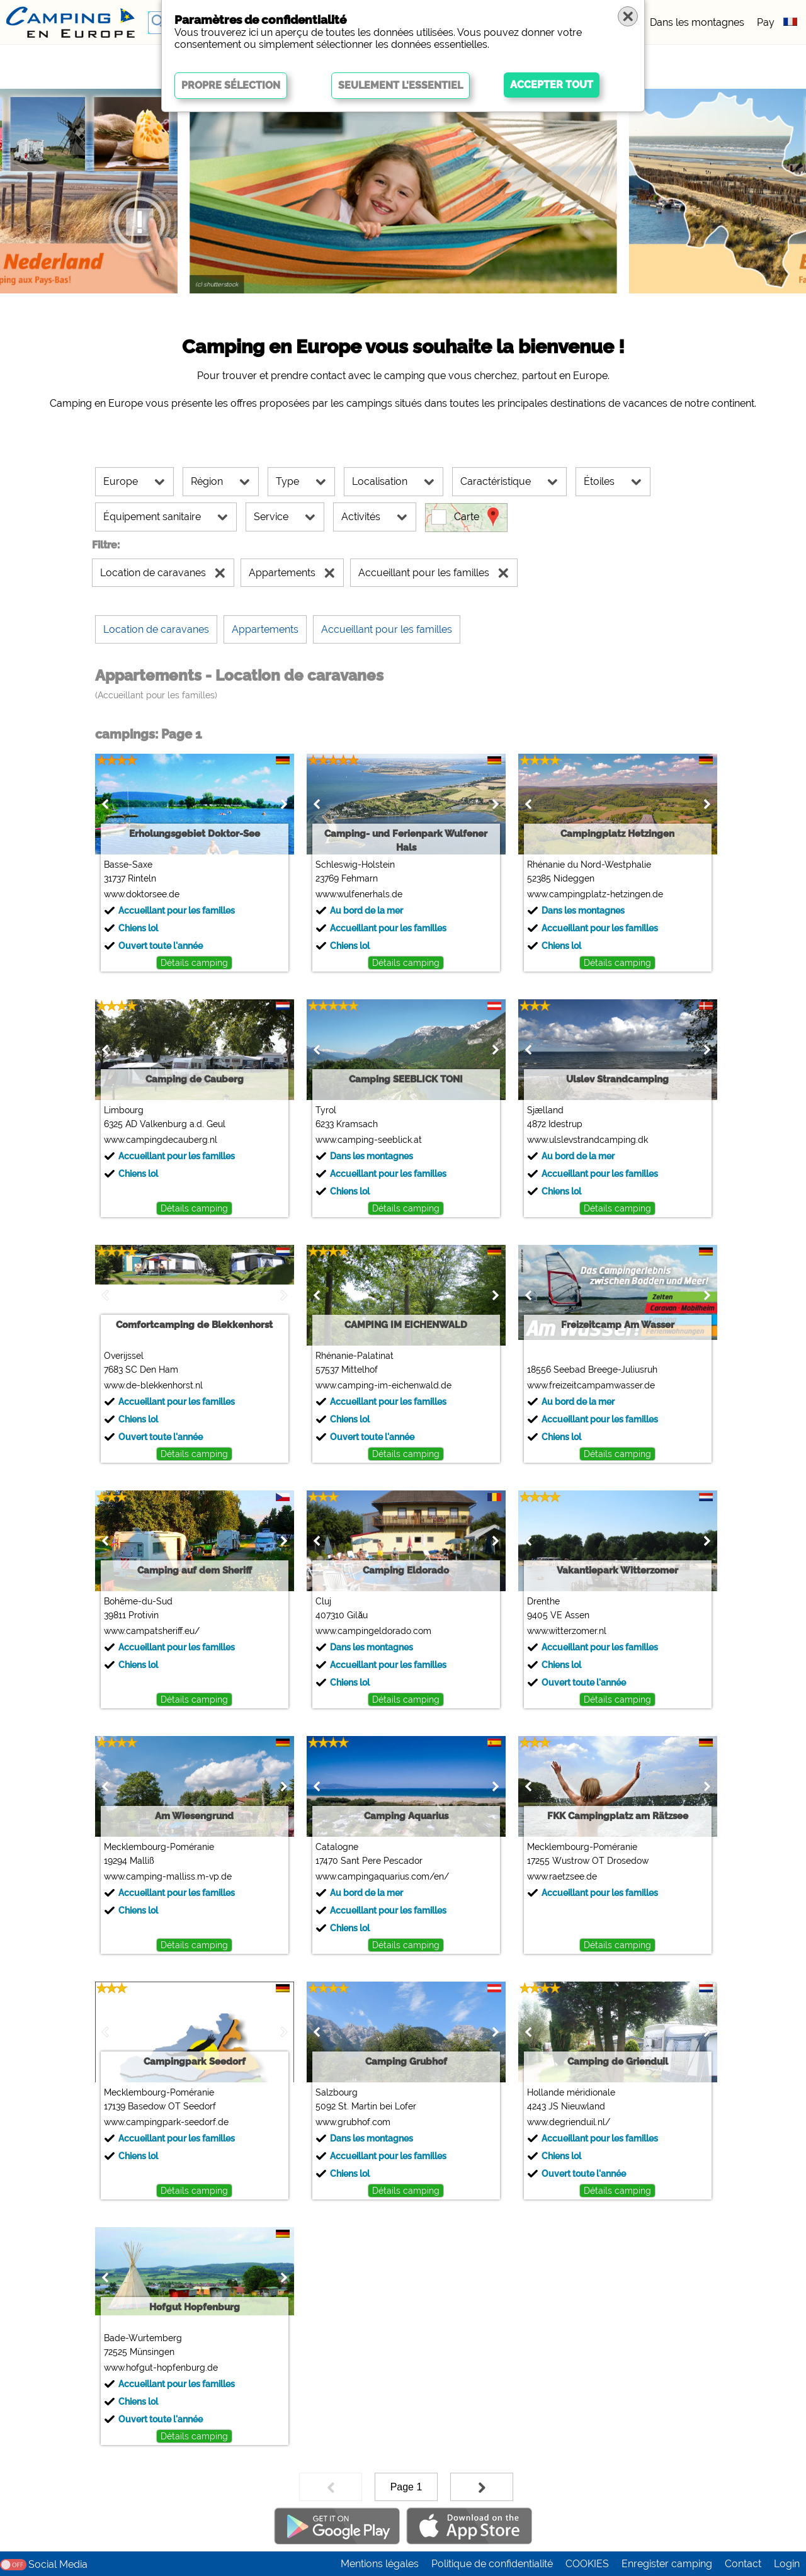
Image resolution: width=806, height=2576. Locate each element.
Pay (766, 22)
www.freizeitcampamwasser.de (591, 1385)
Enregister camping (667, 2564)
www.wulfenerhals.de (358, 894)
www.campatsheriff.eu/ (152, 1631)
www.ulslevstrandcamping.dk (587, 1140)
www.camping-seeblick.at (368, 1140)
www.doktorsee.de (141, 894)
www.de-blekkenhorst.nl (153, 1385)
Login (787, 2564)
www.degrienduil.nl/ (568, 2122)
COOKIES (587, 2564)
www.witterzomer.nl (566, 1631)
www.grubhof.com (352, 2122)
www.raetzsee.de (562, 1876)
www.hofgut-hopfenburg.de (161, 2368)
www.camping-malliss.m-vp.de (168, 1876)
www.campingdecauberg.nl (160, 1140)
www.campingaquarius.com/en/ (382, 1876)
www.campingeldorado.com (373, 1631)
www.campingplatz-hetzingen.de (595, 894)
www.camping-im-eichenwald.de (383, 1385)
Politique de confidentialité (492, 2564)
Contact (743, 2564)
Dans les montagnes (697, 22)
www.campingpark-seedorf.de (166, 2122)
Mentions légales (380, 2564)
